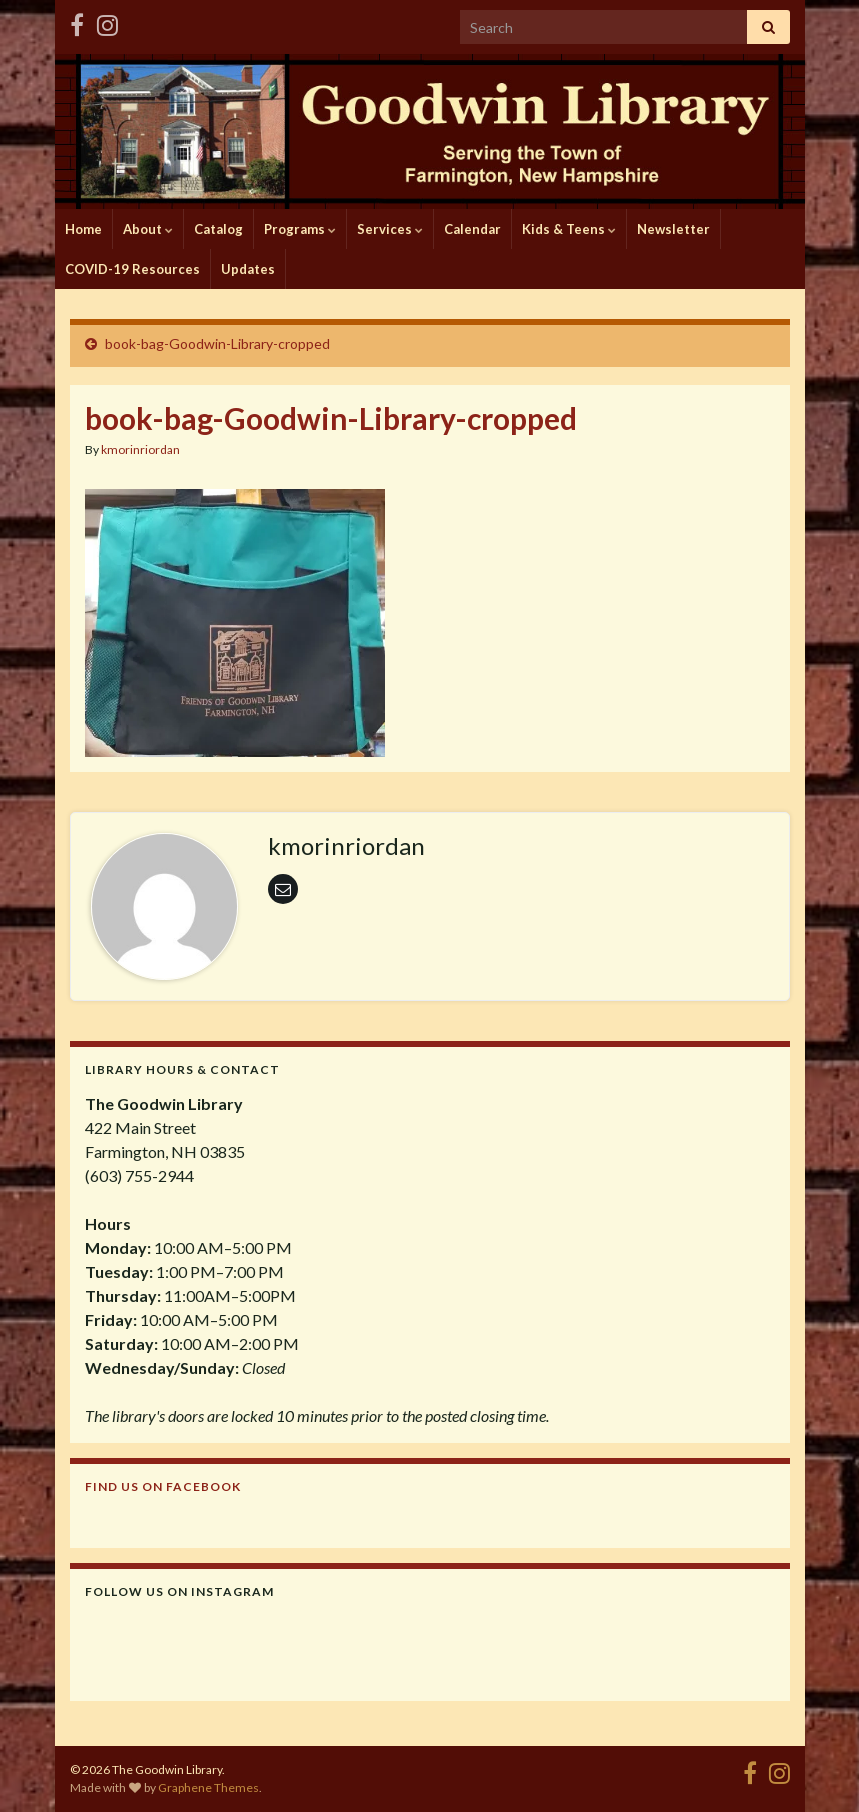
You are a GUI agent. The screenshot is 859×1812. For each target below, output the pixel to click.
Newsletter (673, 229)
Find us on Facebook (163, 1486)
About (148, 229)
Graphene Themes (208, 1787)
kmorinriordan (140, 449)
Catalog (218, 229)
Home (83, 229)
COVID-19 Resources (132, 269)
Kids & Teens (569, 229)
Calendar (472, 229)
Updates (248, 269)
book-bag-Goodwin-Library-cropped (217, 343)
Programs (300, 229)
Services (390, 229)
